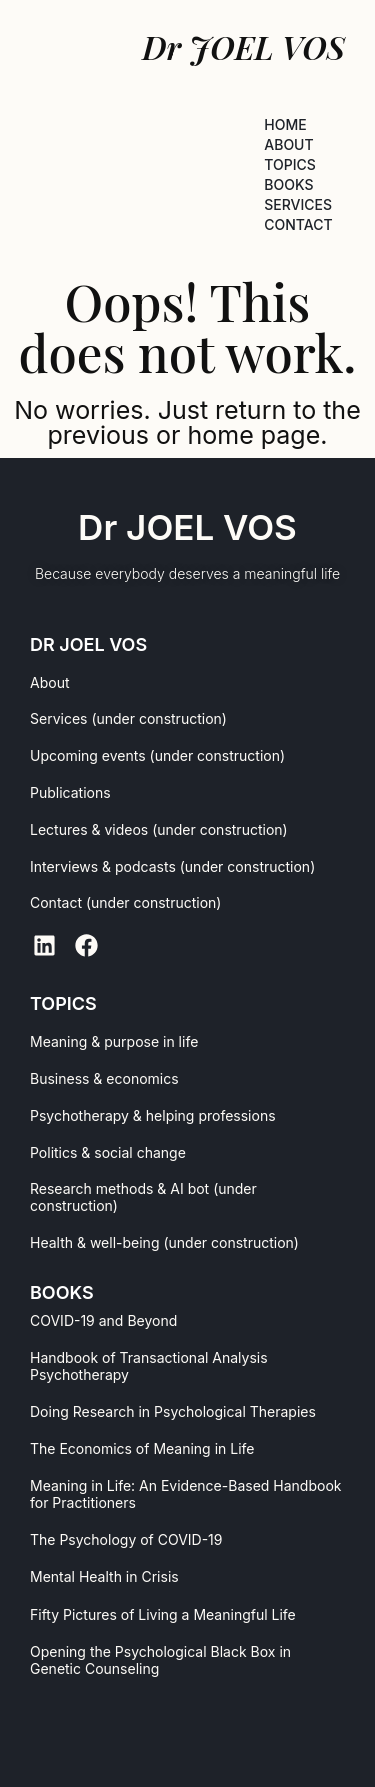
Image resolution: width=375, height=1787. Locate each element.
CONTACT (298, 224)
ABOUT (288, 144)
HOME (285, 124)
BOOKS (288, 184)
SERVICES (298, 204)
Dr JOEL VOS (187, 527)
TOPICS (290, 164)
